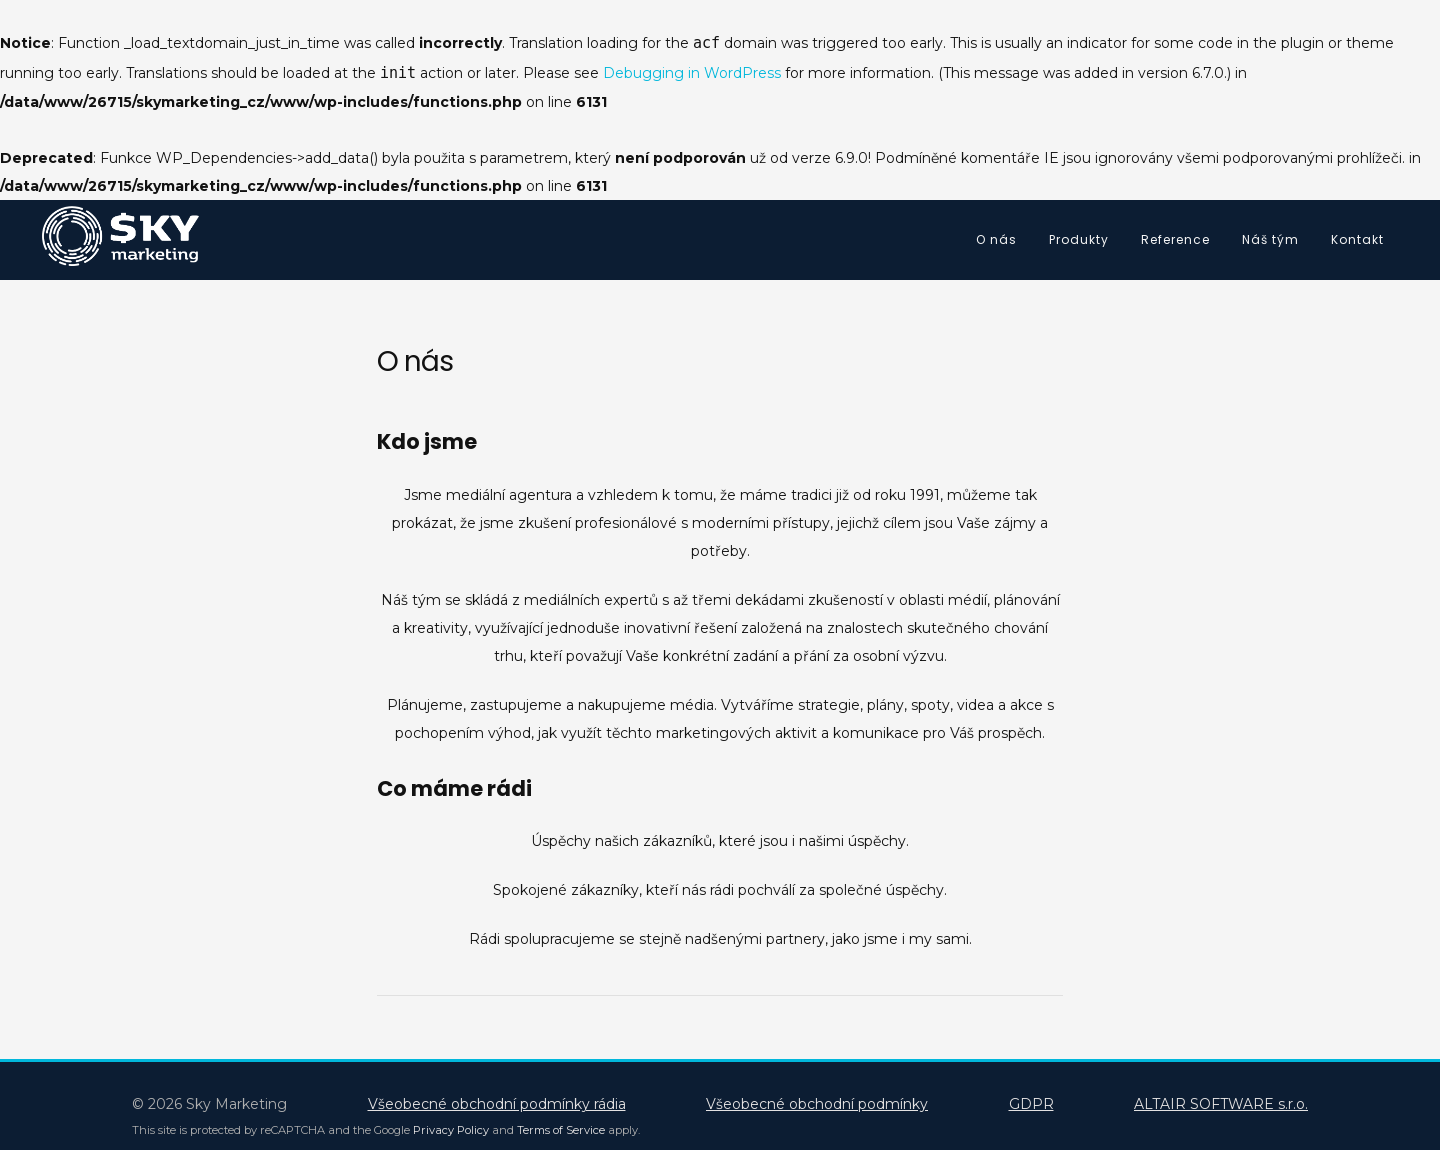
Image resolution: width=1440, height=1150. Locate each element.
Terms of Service (561, 1130)
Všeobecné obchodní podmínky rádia (497, 1104)
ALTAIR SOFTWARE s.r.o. (1221, 1104)
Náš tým (1270, 239)
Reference (1175, 239)
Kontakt (1357, 239)
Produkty (1079, 239)
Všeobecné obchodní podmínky (817, 1104)
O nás (996, 239)
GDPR (1031, 1104)
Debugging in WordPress (692, 73)
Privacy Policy (451, 1130)
